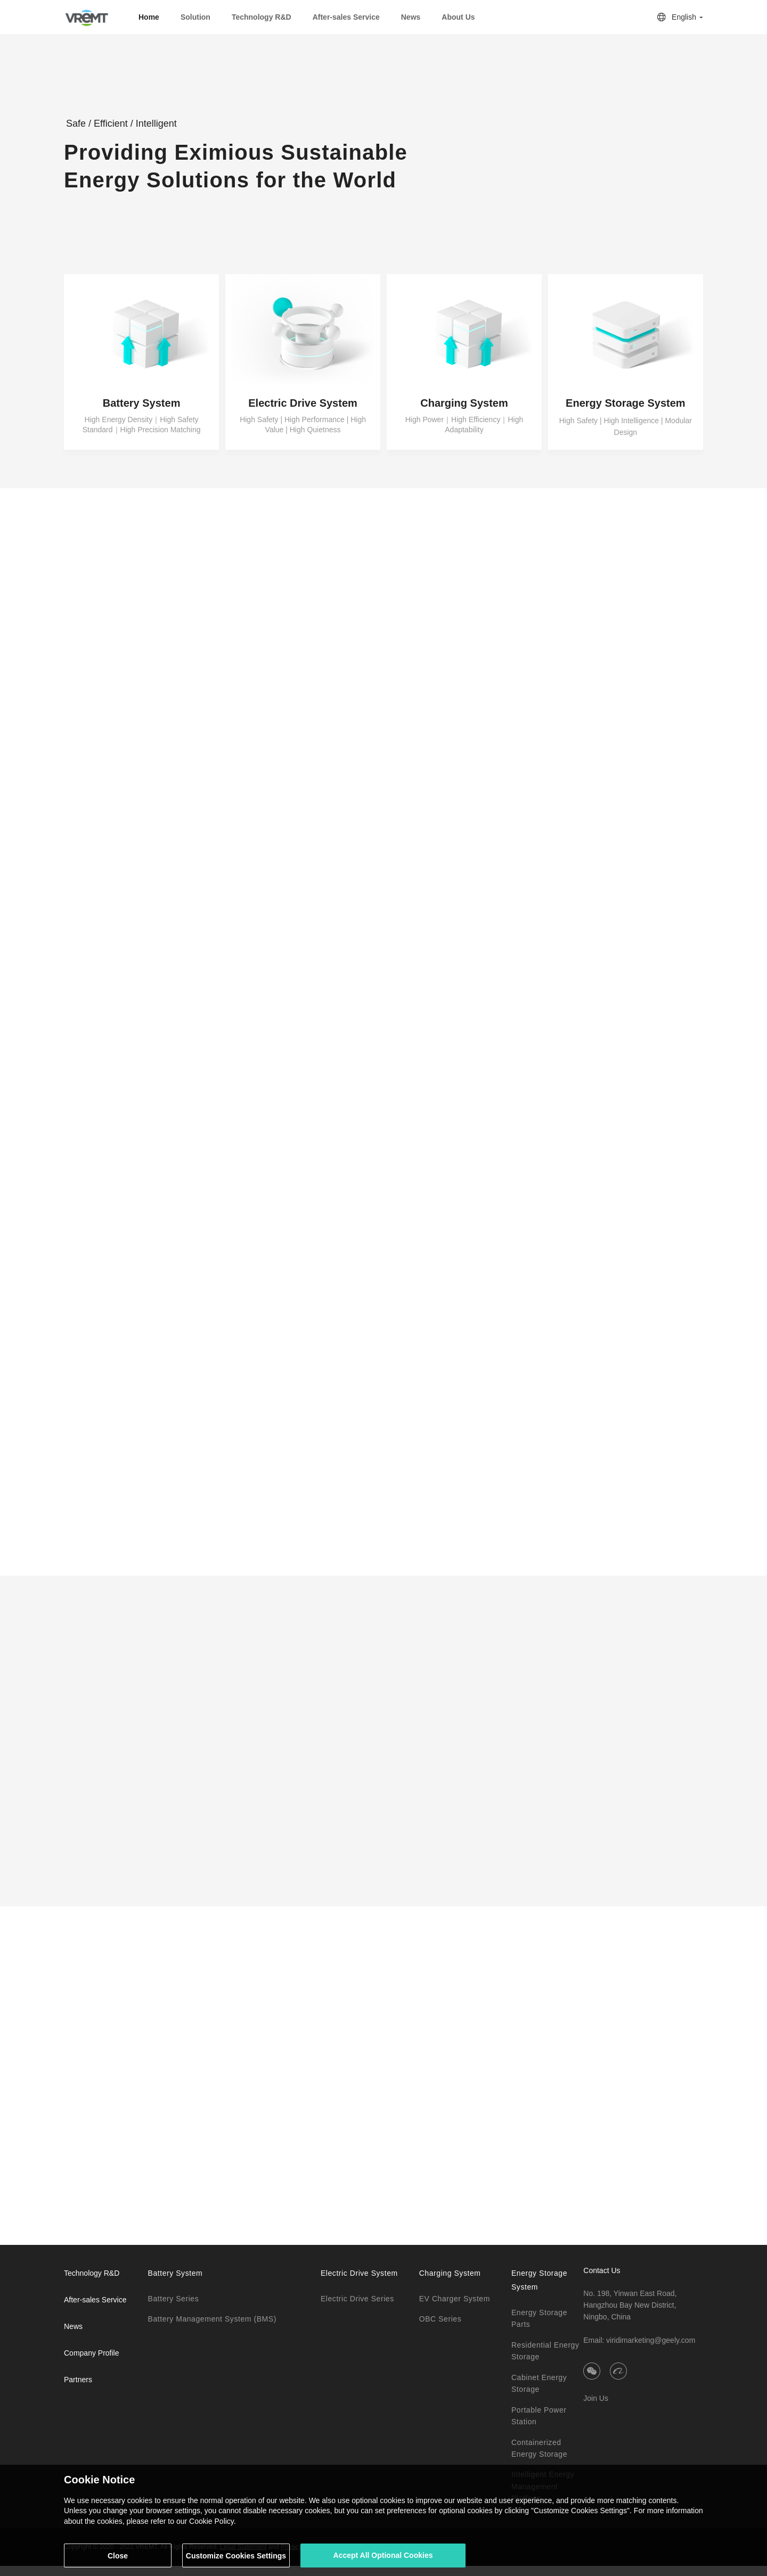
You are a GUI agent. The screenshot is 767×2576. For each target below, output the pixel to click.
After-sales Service (95, 2310)
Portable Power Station (539, 2426)
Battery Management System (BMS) (212, 2329)
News (411, 17)
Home (148, 17)
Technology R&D (261, 17)
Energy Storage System (539, 2290)
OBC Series (440, 2329)
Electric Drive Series (357, 2309)
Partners (78, 2389)
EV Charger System (454, 2309)
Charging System (450, 2283)
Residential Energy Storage (545, 2361)
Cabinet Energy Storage (539, 2393)
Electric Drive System (359, 2283)
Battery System (175, 2283)
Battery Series (173, 2309)
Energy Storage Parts (539, 2328)
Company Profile (91, 2363)
